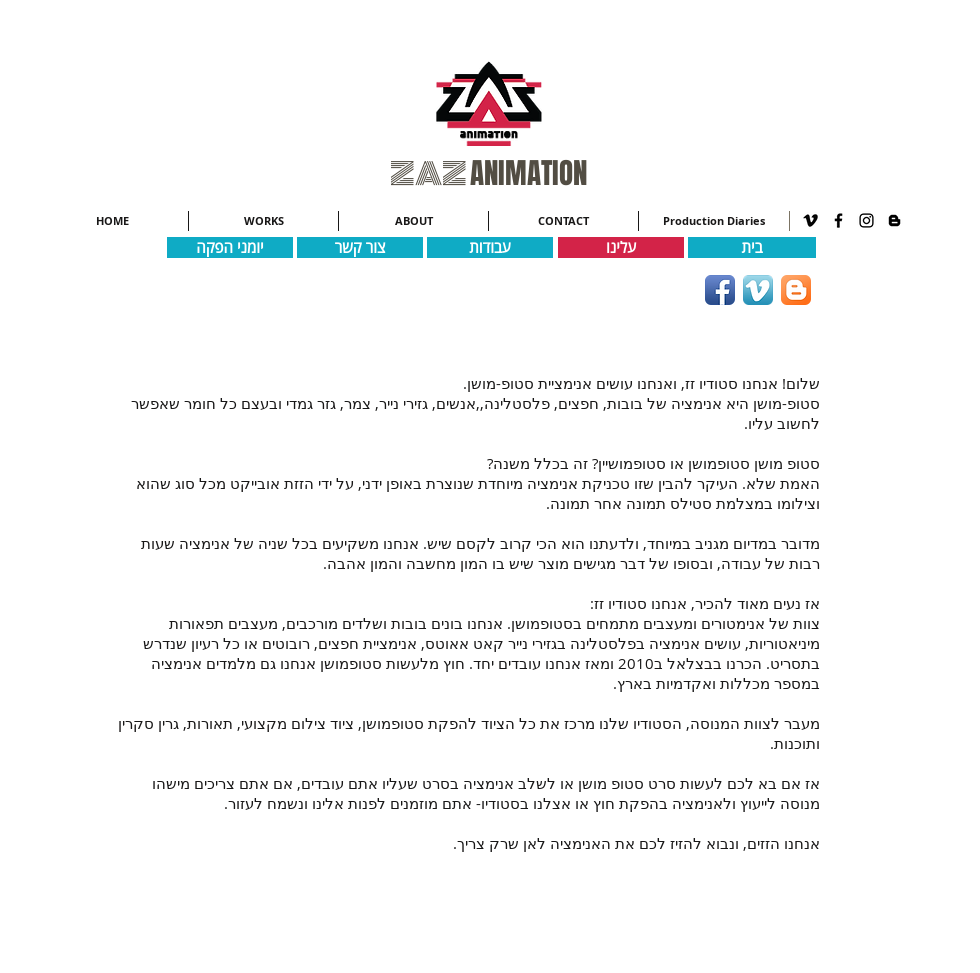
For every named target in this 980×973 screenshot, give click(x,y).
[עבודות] (490, 247)
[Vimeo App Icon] (758, 290)
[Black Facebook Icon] (838, 220)
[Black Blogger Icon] (894, 220)
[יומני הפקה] (230, 247)
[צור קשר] (360, 247)
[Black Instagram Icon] (866, 220)
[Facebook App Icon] (720, 290)
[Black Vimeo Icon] (810, 220)
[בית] (752, 247)
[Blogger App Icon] (796, 290)
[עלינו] (621, 247)
